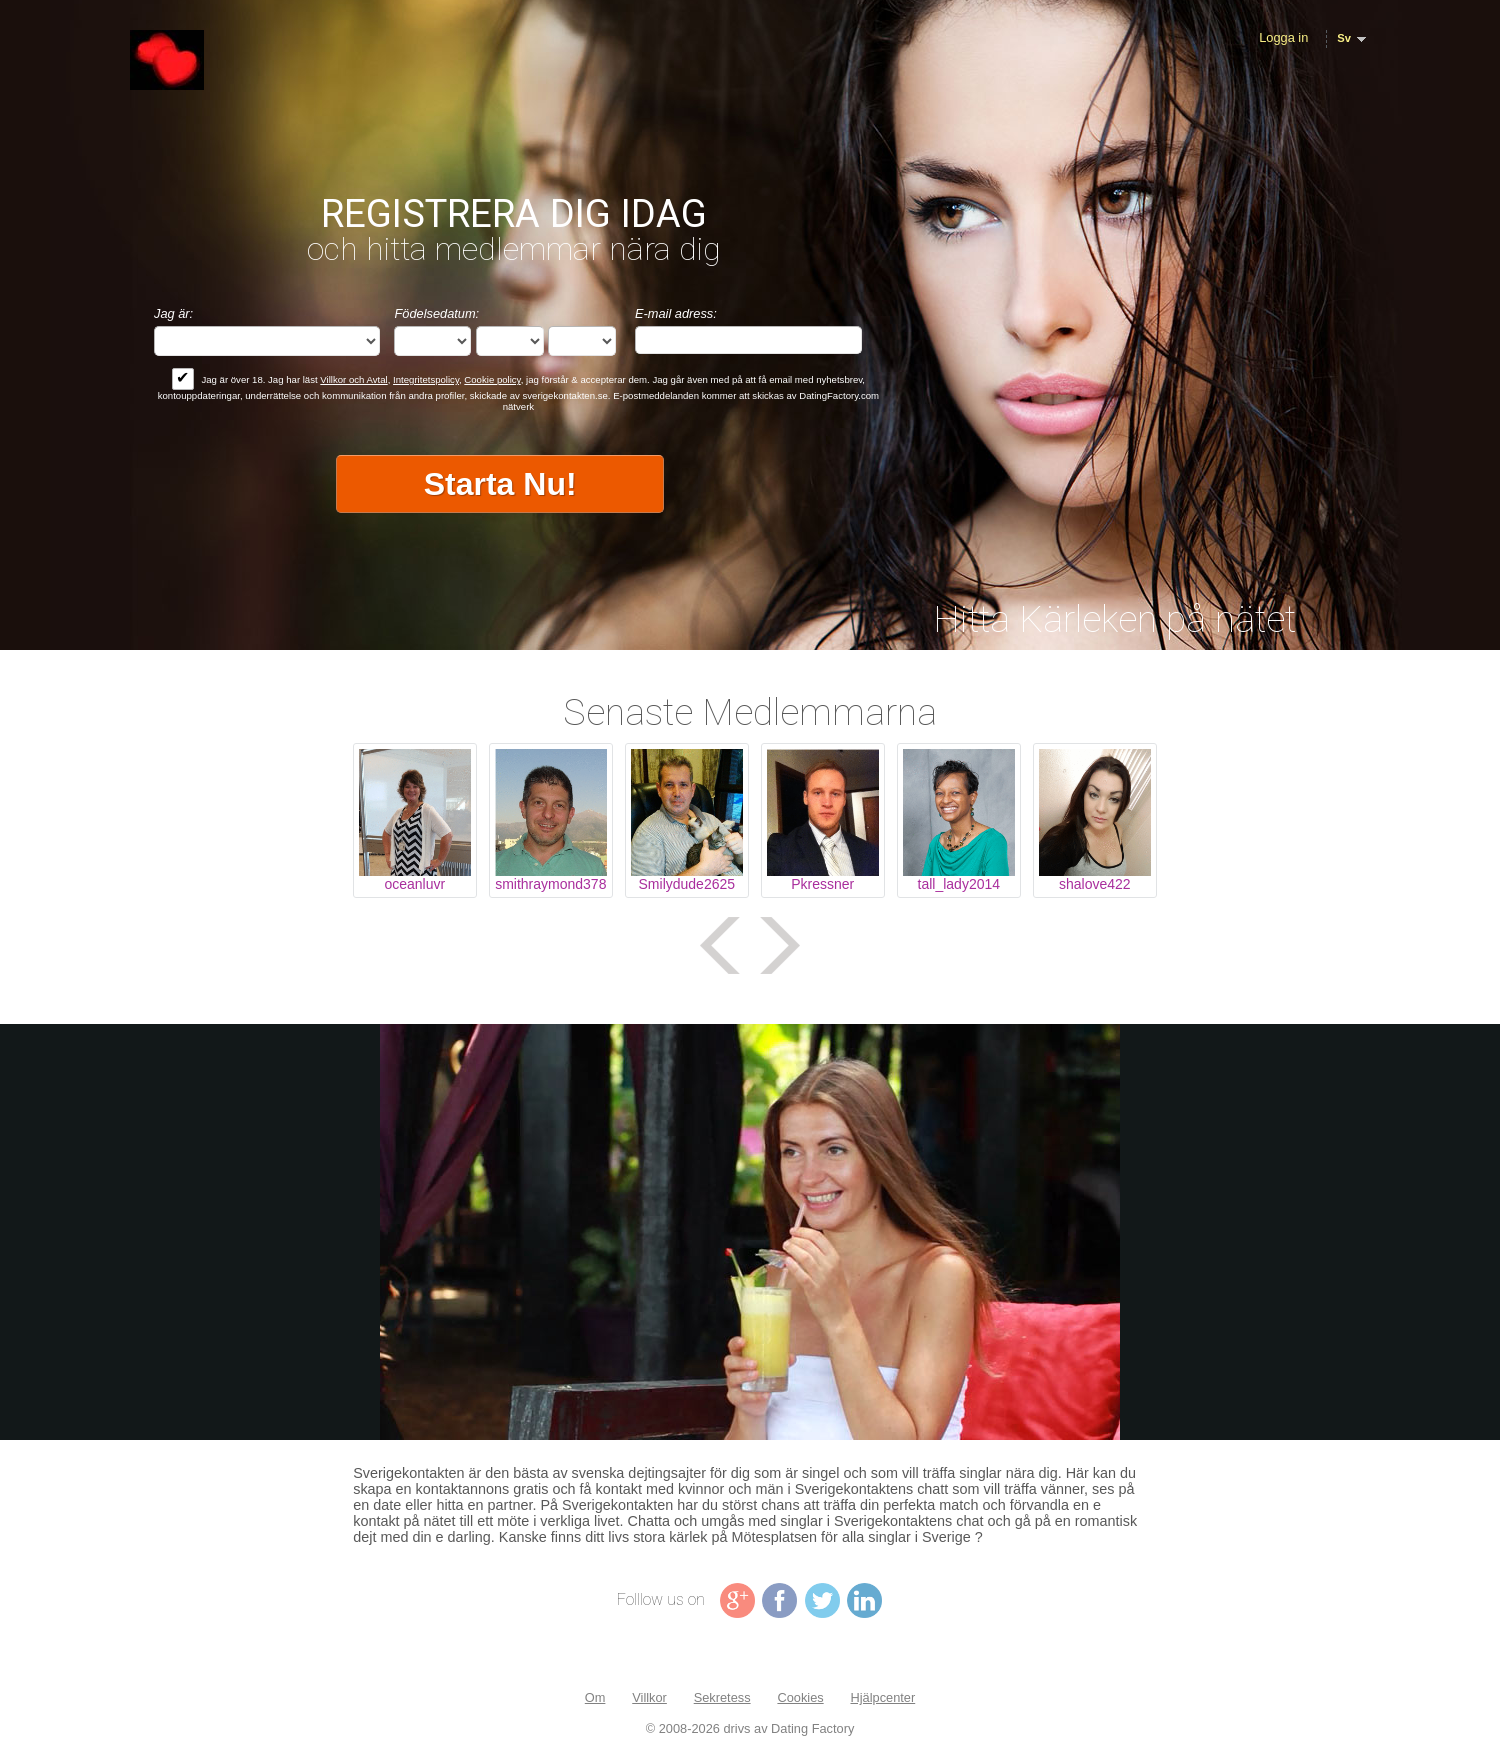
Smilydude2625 (687, 884)
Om (595, 1697)
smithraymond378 (550, 884)
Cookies (800, 1697)
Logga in (1283, 37)
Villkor (649, 1697)
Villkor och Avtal (353, 379)
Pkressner (822, 884)
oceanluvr (414, 884)
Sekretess (722, 1697)
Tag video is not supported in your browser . (750, 1232)
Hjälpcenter (882, 1697)
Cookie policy (492, 379)
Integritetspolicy (426, 379)
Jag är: (173, 313)
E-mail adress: (676, 313)
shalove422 (1095, 884)
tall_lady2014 (959, 884)
